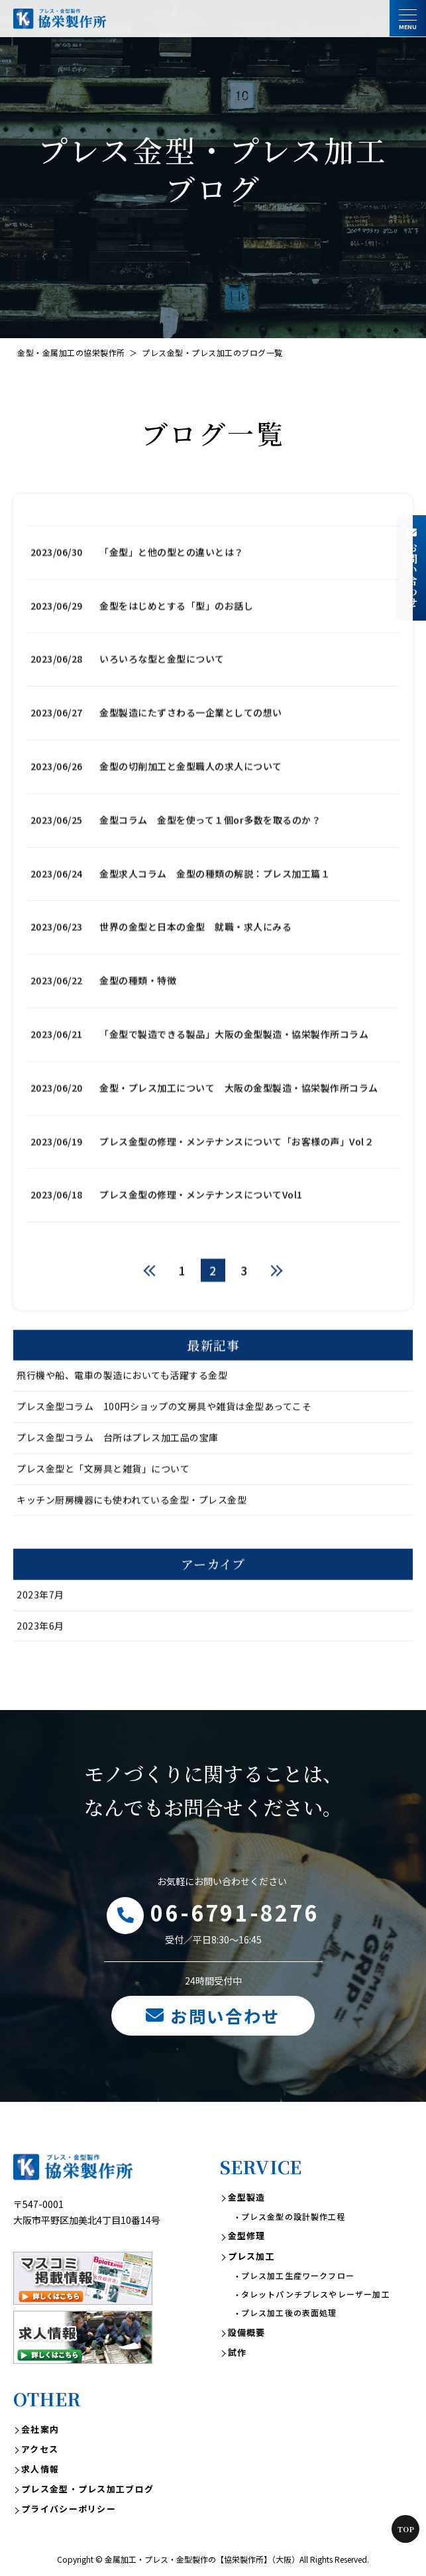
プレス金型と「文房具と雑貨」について (103, 1527)
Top (406, 2529)
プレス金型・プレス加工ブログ (87, 2489)
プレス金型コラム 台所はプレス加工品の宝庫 (118, 1496)
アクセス (39, 2449)
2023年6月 (40, 1683)
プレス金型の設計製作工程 (293, 2216)
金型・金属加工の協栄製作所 (71, 352)
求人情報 (40, 2469)
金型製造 (247, 2197)
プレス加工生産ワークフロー (298, 2275)
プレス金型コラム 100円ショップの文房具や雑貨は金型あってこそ (164, 1464)
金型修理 (247, 2235)
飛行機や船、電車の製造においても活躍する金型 (122, 1433)
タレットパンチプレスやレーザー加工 (315, 2294)
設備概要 (247, 2332)
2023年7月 (40, 1653)
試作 (237, 2352)
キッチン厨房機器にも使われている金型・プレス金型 (131, 1558)
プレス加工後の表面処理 (289, 2312)
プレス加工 (252, 2256)
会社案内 (40, 2429)
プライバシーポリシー (68, 2508)
